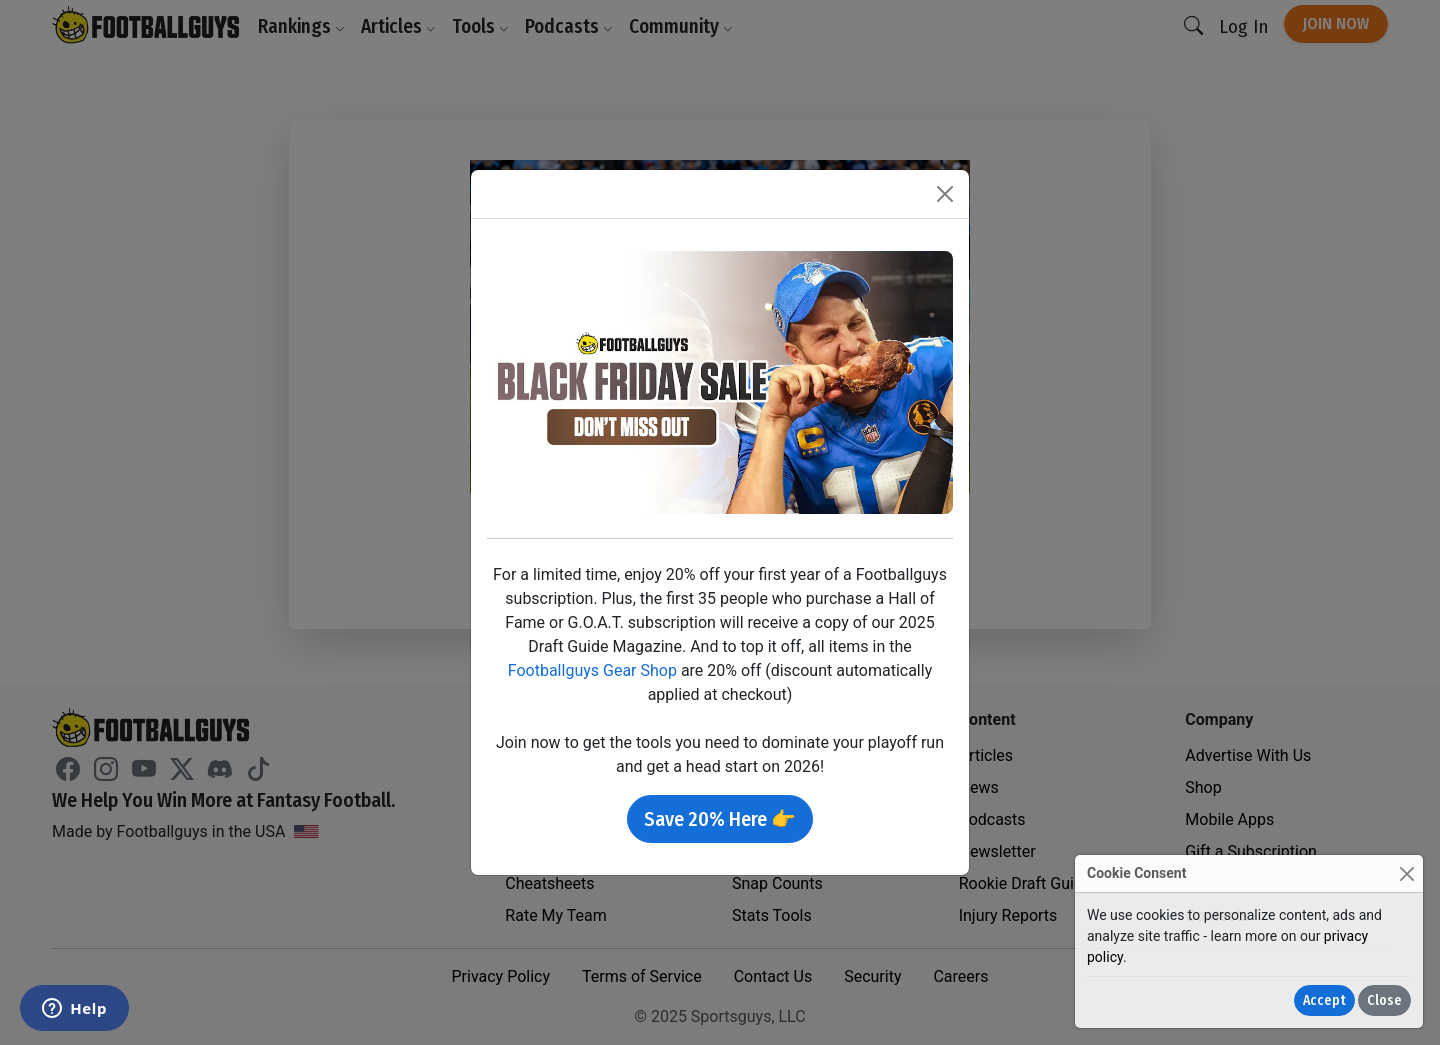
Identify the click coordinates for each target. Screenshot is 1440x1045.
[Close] (1406, 873)
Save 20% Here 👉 (720, 819)
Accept (1324, 1000)
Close (1384, 1000)
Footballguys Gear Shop (592, 670)
